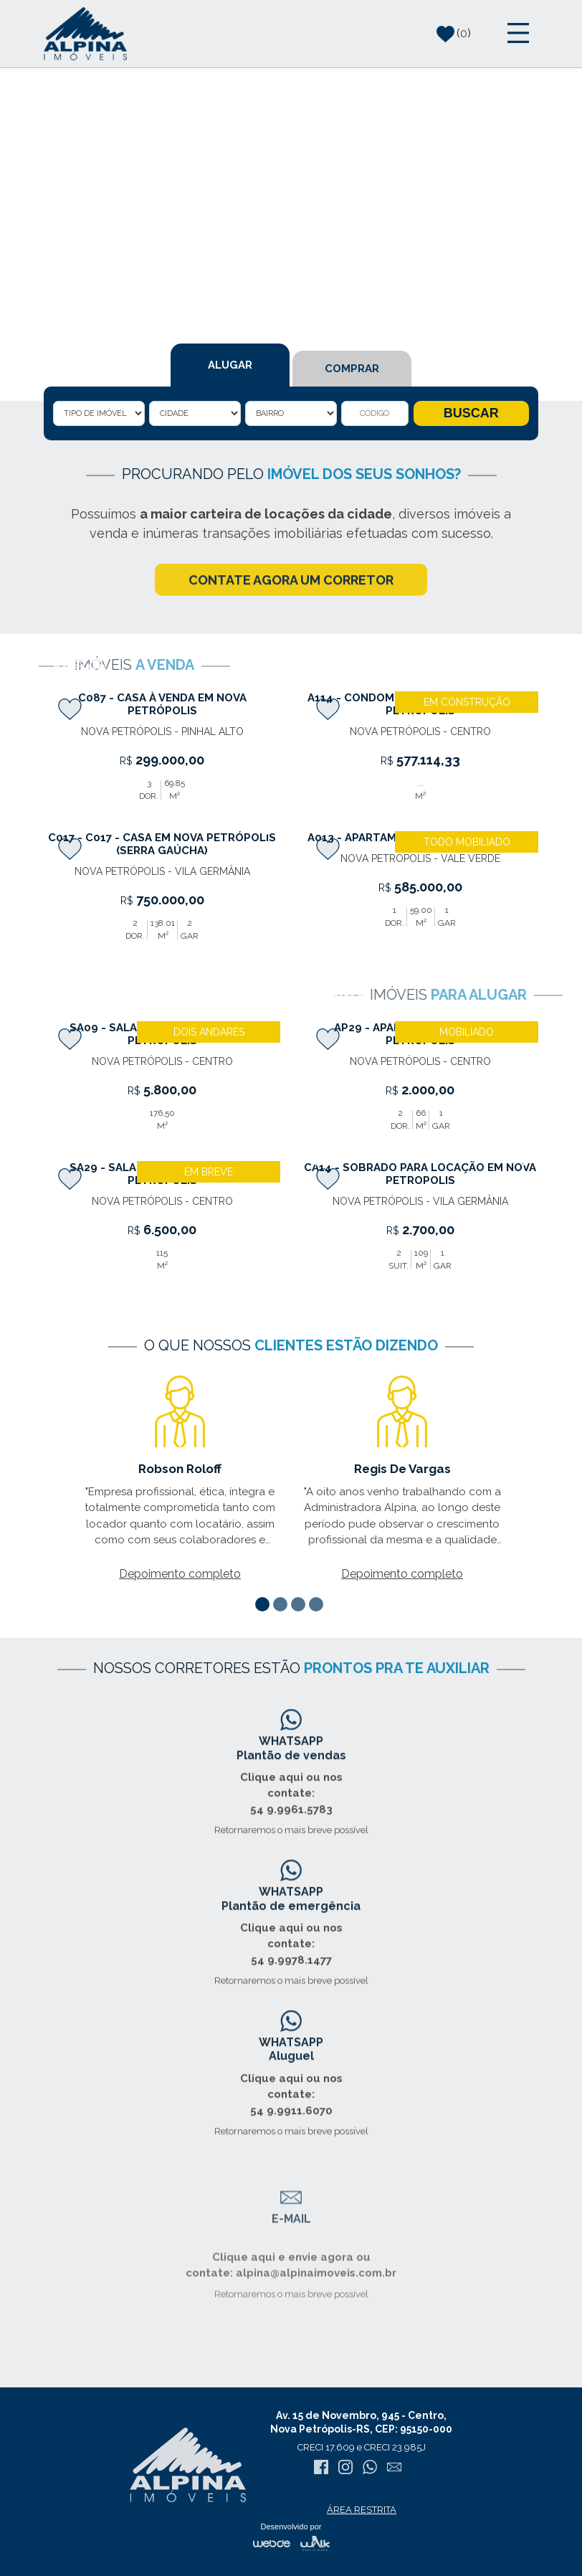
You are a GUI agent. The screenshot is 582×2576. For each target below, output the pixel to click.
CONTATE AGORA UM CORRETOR (291, 594)
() (453, 34)
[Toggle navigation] (518, 34)
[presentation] (54, 688)
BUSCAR (471, 416)
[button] (264, 1604)
